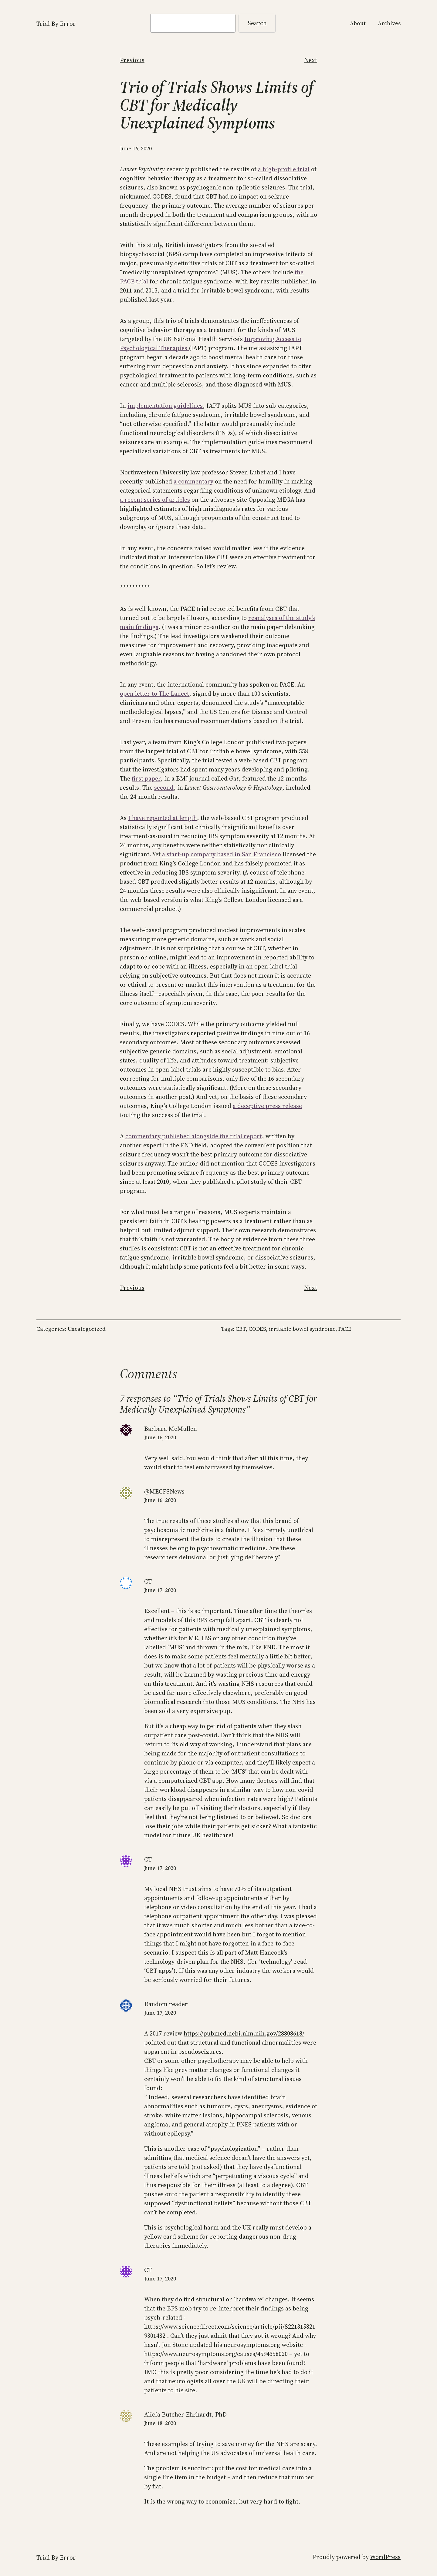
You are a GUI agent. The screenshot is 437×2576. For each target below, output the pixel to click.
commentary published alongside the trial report (193, 1136)
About (358, 23)
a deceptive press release (267, 1106)
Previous (132, 60)
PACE (344, 1329)
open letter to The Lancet (154, 693)
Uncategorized (87, 1329)
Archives (389, 23)
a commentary (193, 481)
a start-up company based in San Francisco (221, 854)
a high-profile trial (284, 169)
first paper (146, 778)
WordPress (385, 2557)
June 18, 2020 (160, 2423)
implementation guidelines (165, 405)
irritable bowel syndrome (302, 1329)
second (164, 787)
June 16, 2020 (160, 1437)
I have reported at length (162, 818)
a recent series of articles (155, 499)
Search (257, 23)
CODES (257, 1329)
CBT (240, 1329)
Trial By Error (56, 23)
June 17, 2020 (160, 1590)
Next (310, 60)
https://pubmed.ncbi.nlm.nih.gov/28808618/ (244, 2033)
